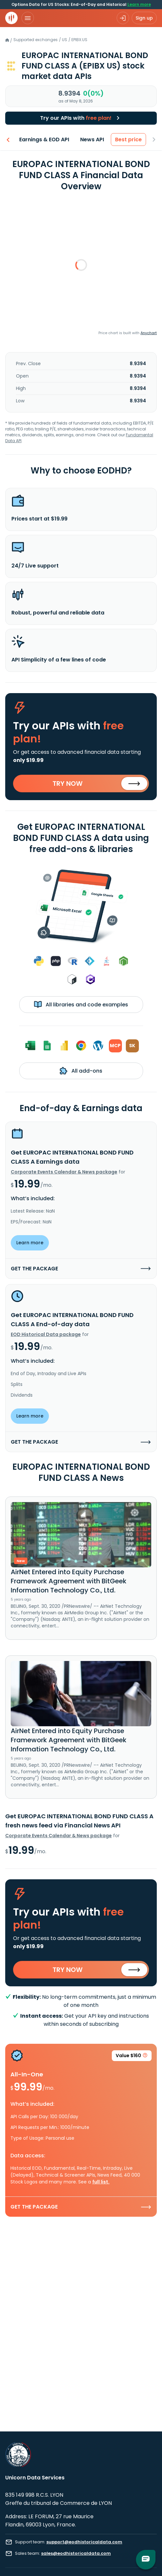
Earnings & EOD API (44, 139)
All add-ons (81, 1071)
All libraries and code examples (81, 1004)
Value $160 (132, 2056)
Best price (128, 139)
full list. (101, 2182)
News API (92, 139)
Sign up (144, 18)
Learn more (139, 4)
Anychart (148, 332)
